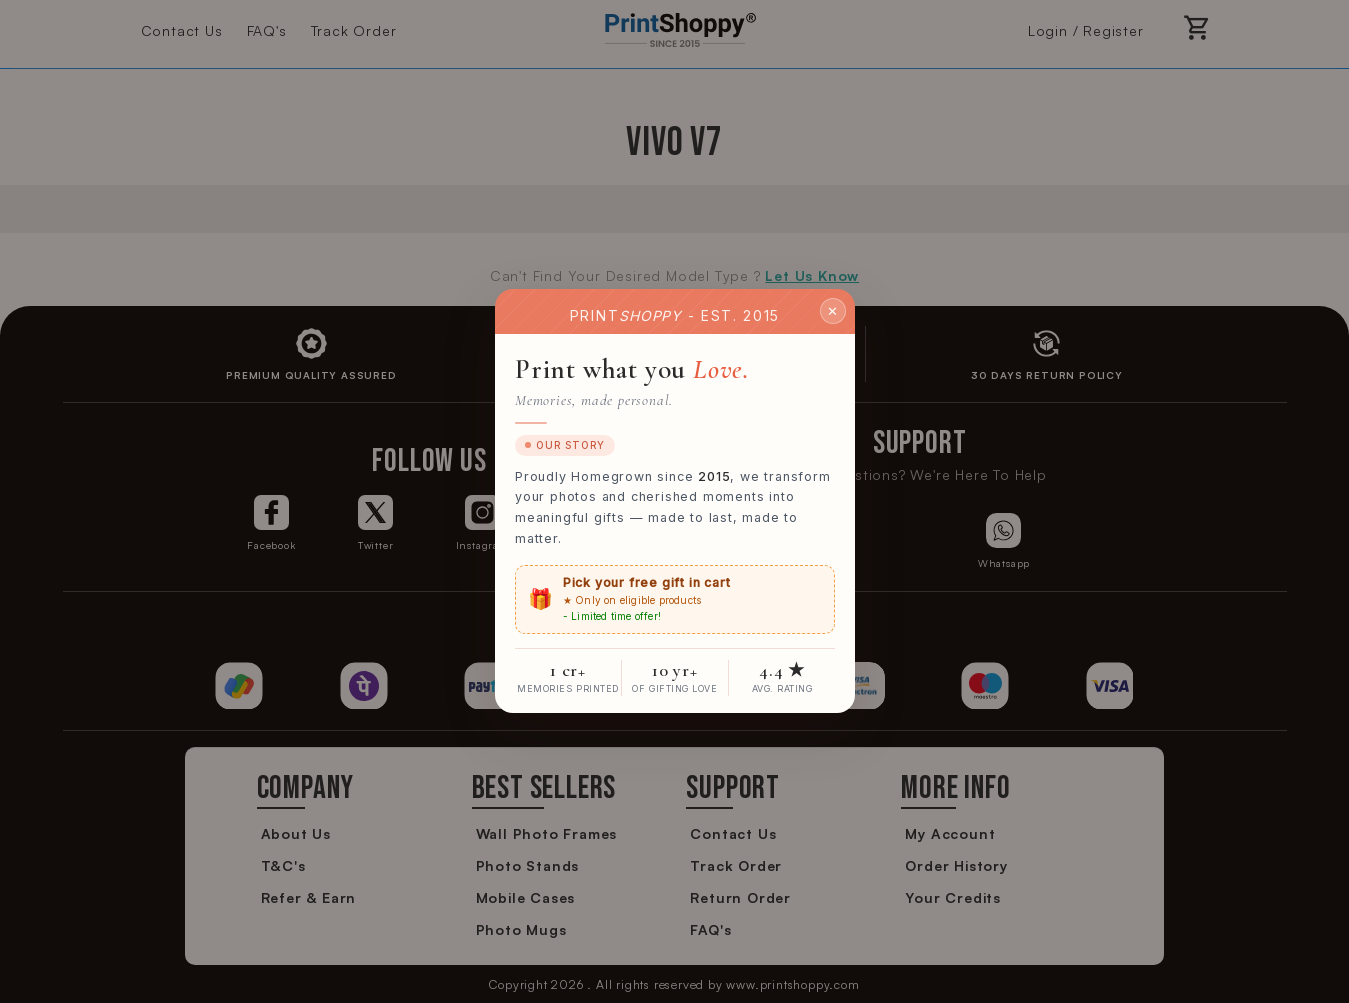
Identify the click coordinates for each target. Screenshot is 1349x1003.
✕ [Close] (833, 311)
